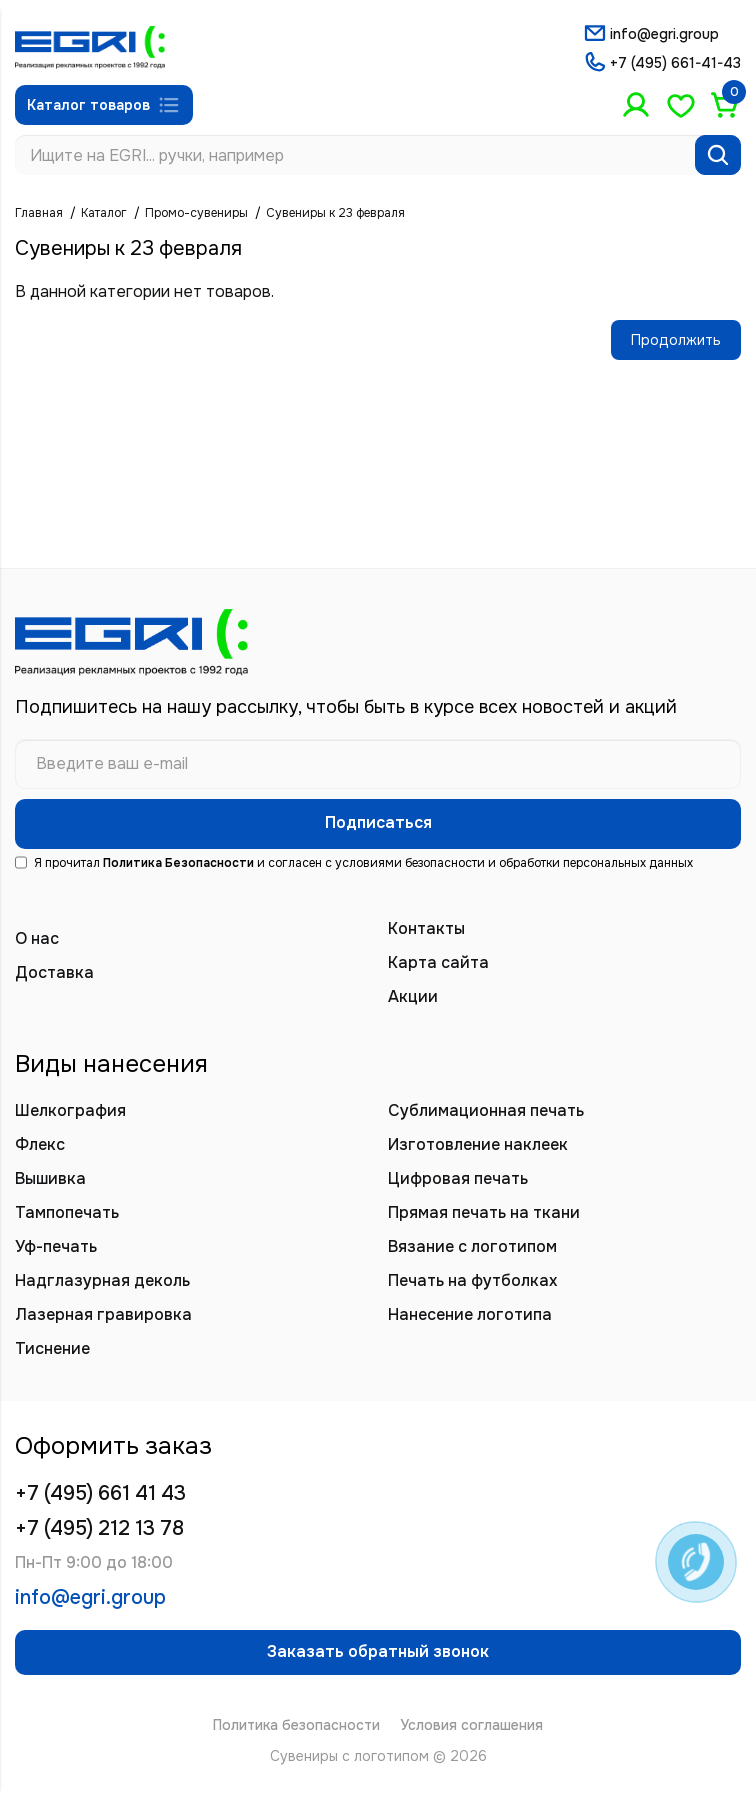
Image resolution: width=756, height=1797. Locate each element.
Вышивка (50, 1178)
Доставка (54, 972)
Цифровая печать (458, 1178)
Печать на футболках (472, 1280)
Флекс (40, 1144)
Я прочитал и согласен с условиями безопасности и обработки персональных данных (354, 863)
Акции (413, 996)
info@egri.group (664, 34)
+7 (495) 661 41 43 (100, 1493)
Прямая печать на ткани (484, 1212)
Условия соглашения (471, 1725)
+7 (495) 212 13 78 (99, 1528)
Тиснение (52, 1348)
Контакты (426, 928)
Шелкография (70, 1110)
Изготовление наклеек (478, 1144)
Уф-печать (56, 1246)
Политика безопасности (296, 1725)
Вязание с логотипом (472, 1246)
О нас (37, 938)
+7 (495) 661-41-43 (675, 63)
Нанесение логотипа (470, 1314)
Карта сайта (438, 962)
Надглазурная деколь (102, 1280)
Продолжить (676, 340)
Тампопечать (67, 1212)
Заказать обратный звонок (378, 1651)
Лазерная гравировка (103, 1314)
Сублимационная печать (486, 1110)
